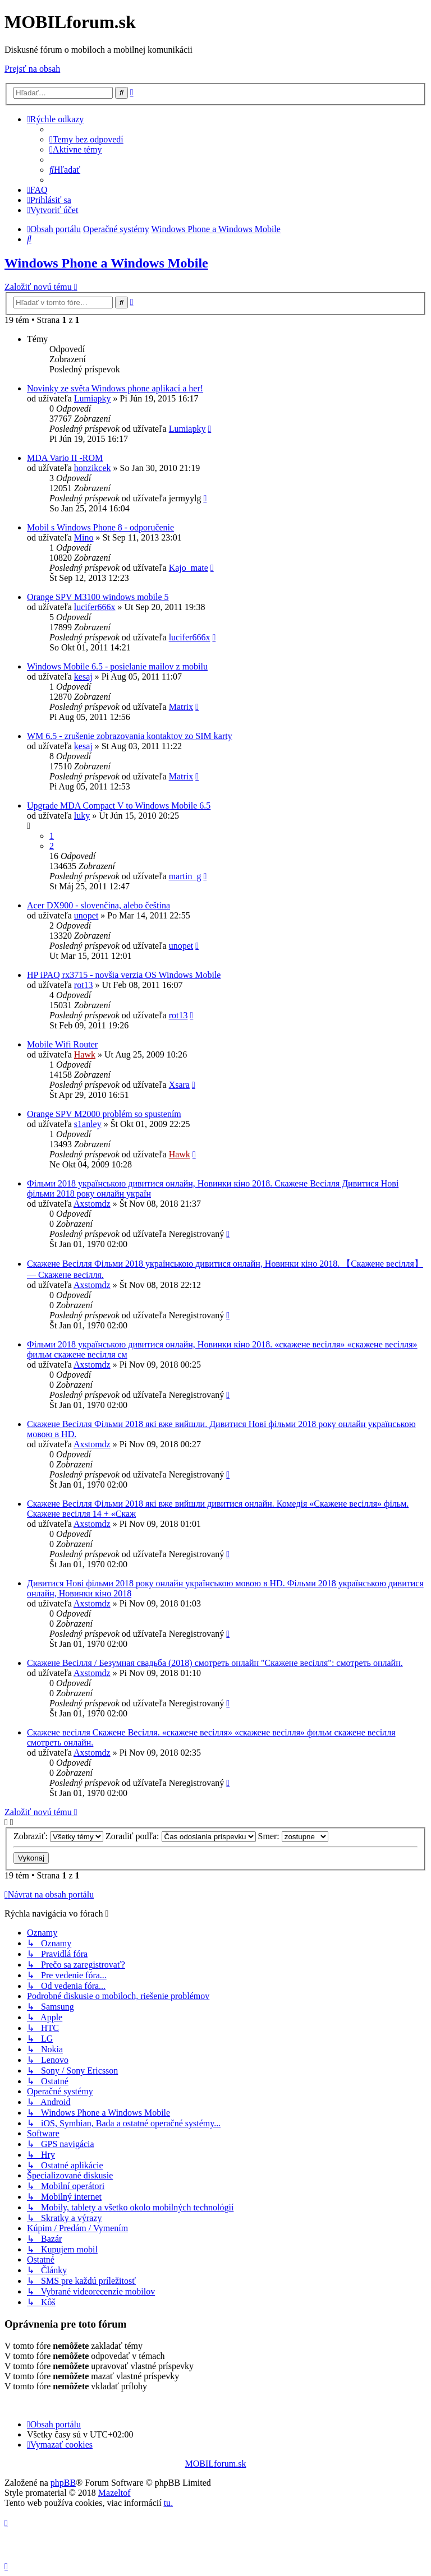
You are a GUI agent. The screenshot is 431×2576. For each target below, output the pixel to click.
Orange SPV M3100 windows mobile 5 (98, 597)
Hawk (84, 1054)
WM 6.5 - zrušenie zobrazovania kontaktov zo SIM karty (129, 736)
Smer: (293, 1836)
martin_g (185, 876)
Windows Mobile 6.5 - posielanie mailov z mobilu (117, 666)
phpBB (63, 2482)
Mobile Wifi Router (62, 1044)
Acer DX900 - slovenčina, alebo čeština (98, 905)
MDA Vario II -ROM (65, 458)
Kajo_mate (188, 568)
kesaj (83, 676)
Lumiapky (92, 398)
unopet (86, 915)
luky (82, 815)
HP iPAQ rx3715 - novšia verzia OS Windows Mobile (124, 975)
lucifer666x (95, 607)
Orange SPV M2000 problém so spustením (104, 1114)
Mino (84, 537)
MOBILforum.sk (215, 2463)
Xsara (179, 1085)
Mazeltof (114, 2492)
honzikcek (92, 468)
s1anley (88, 1124)
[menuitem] (86, 139)
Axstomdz (92, 1203)
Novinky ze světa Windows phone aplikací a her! (115, 388)
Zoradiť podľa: (181, 1836)
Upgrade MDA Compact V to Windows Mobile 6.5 (118, 805)
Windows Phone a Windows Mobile (106, 263)
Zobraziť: (58, 1836)
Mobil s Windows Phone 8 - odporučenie (100, 527)
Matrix (181, 707)
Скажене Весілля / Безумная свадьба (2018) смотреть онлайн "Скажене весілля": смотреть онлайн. (215, 1663)
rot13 (83, 985)
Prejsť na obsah (32, 68)
